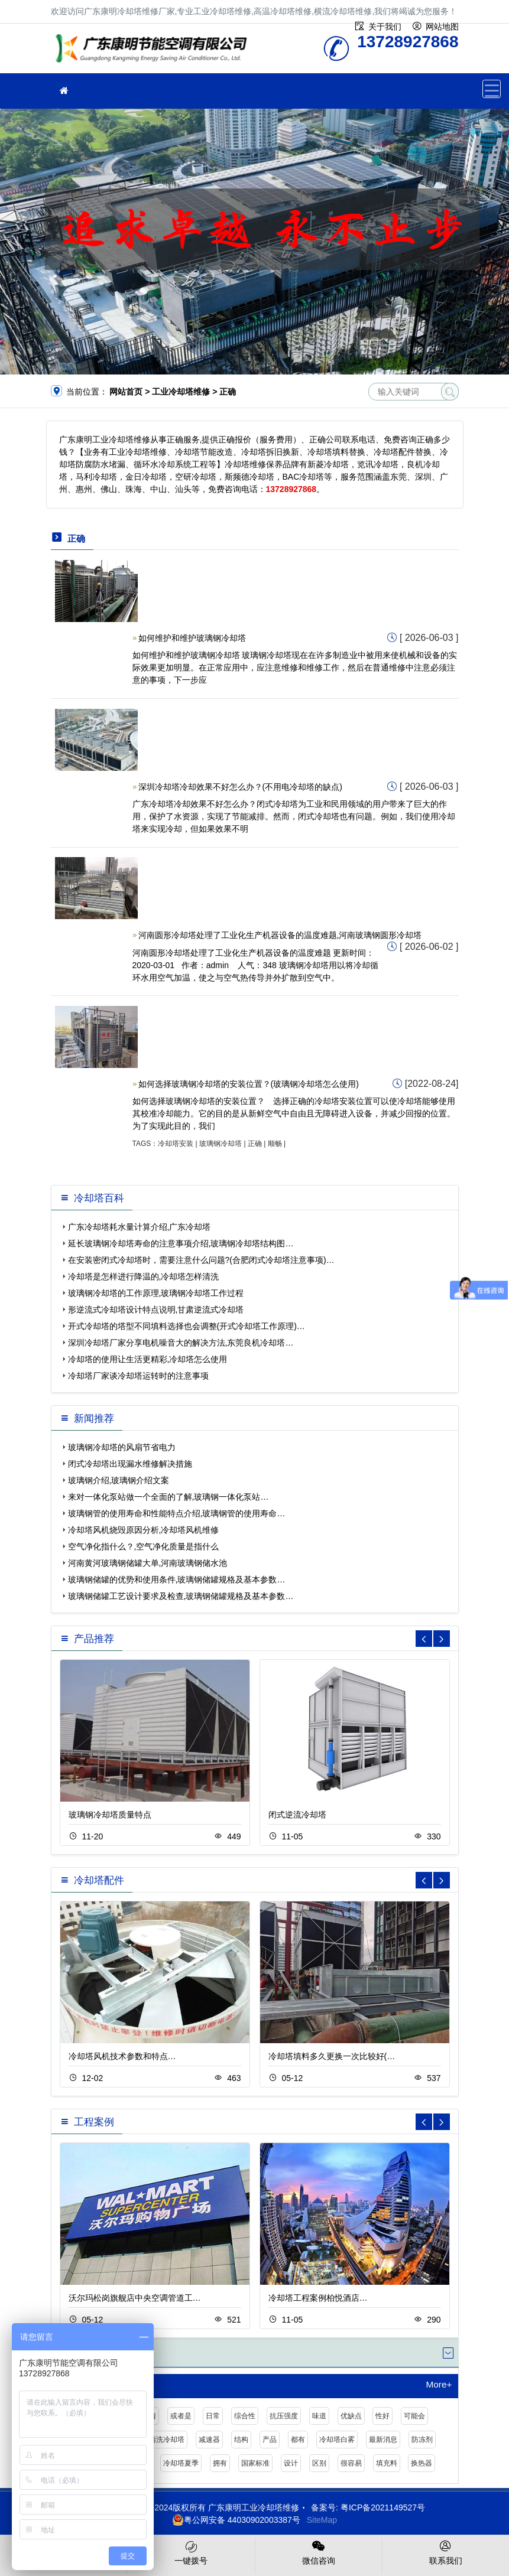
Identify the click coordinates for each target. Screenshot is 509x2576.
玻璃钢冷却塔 (220, 1143)
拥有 (220, 2463)
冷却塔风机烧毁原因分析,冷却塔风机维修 (143, 1530)
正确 (255, 1143)
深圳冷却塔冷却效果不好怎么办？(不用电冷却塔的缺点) (240, 787)
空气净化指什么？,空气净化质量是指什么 (143, 1546)
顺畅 (275, 1143)
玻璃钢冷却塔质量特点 (110, 1814)
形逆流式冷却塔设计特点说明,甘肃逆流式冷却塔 (156, 1309)
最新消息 (383, 2439)
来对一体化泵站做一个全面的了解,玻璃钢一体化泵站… (168, 1497)
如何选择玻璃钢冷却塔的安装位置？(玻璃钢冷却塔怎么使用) (248, 1084)
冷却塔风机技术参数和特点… (122, 2056)
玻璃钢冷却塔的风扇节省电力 (122, 1447)
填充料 (386, 2463)
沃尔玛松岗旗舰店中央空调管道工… (135, 2298)
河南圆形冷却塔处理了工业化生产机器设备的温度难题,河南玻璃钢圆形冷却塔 (280, 935)
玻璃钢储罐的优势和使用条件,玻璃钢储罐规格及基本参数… (177, 1579)
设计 (291, 2463)
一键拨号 (191, 2551)
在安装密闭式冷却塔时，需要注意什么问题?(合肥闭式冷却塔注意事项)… (201, 1260)
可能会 (414, 2416)
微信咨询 (318, 2551)
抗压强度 (284, 2416)
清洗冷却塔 (166, 2439)
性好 (382, 2416)
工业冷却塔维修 (154, 52)
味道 (319, 2416)
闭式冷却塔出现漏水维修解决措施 (130, 1463)
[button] (441, 1638)
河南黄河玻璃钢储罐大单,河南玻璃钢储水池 (148, 1563)
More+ (439, 2384)
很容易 (351, 2463)
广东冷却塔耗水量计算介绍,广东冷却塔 (139, 1227)
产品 (269, 2439)
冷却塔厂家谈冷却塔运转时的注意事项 (138, 1375)
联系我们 (445, 2551)
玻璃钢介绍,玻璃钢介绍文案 (119, 1480)
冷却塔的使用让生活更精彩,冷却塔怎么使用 (148, 1359)
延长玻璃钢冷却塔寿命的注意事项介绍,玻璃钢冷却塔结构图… (181, 1243)
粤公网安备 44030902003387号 (236, 2520)
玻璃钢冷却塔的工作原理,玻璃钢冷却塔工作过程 (156, 1293)
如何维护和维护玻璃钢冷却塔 (192, 638)
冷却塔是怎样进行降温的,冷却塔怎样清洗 (143, 1276)
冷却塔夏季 (181, 2463)
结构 (241, 2439)
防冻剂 (422, 2439)
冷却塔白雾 (337, 2439)
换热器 (421, 2463)
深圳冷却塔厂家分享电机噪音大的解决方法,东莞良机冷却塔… (181, 1342)
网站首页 (125, 391)
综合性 (244, 2416)
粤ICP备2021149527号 (383, 2507)
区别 (319, 2463)
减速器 (209, 2439)
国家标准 (255, 2463)
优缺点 (351, 2416)
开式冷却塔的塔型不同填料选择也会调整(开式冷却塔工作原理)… (186, 1326)
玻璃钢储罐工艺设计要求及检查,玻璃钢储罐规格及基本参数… (181, 1596)
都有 (298, 2439)
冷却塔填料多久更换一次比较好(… (331, 2056)
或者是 (181, 2416)
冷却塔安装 (175, 1143)
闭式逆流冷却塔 (297, 1814)
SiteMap (322, 2520)
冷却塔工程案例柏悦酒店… (318, 2298)
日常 (213, 2416)
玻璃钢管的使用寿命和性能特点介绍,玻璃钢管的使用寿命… (177, 1513)
